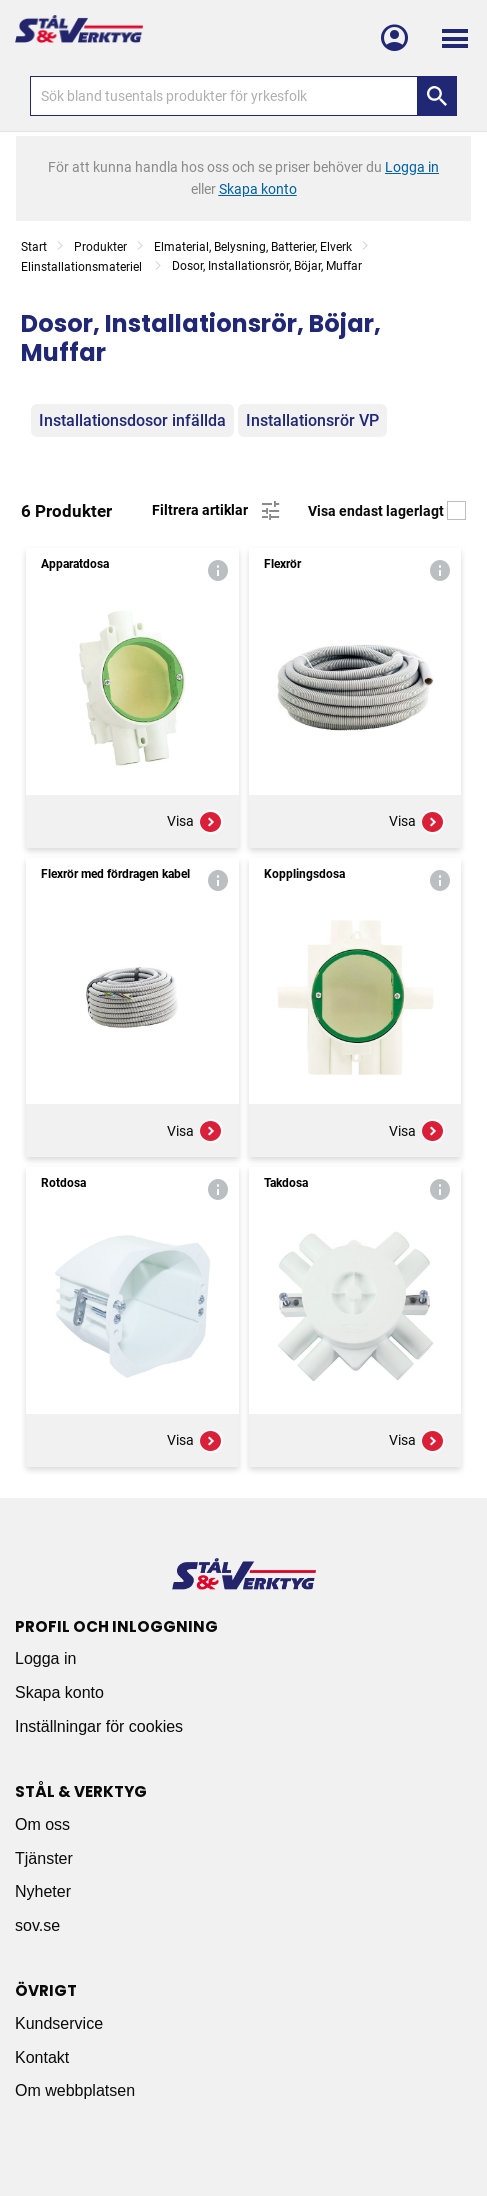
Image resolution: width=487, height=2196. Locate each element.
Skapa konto (59, 1692)
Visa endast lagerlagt (387, 511)
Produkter (100, 247)
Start (34, 247)
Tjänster (44, 1858)
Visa (195, 822)
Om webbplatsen (75, 2090)
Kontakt (42, 2057)
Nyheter (43, 1891)
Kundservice (59, 2023)
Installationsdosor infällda (132, 420)
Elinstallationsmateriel (83, 267)
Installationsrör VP (312, 420)
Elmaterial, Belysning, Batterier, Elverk (253, 247)
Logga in (45, 1658)
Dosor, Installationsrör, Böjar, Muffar (267, 266)
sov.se (37, 1925)
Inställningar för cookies (99, 1726)
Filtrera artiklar (217, 511)
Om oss (42, 1824)
